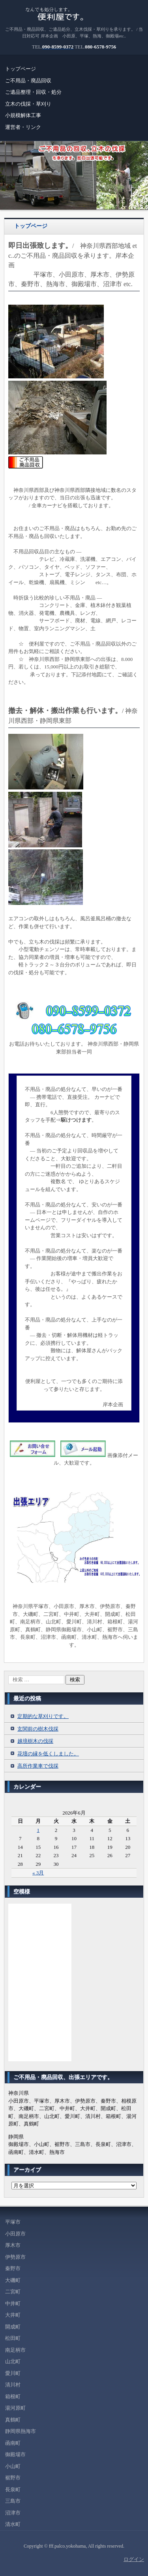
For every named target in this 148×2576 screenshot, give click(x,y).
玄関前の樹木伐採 (37, 1729)
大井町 (13, 2315)
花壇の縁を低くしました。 (48, 1754)
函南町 (13, 2443)
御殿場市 (15, 2454)
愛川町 (13, 2373)
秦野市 (13, 2268)
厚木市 (13, 2245)
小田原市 (15, 2234)
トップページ (20, 69)
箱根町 (13, 2396)
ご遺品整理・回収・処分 (33, 92)
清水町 (13, 2524)
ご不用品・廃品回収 (28, 81)
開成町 (13, 2327)
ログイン (134, 2559)
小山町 (13, 2466)
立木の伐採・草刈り (28, 104)
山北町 (13, 2361)
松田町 (13, 2338)
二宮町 (13, 2292)
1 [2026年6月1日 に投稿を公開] (38, 1830)
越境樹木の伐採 (35, 1741)
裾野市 (13, 2478)
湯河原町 (15, 2408)
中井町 (13, 2303)
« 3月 (38, 1873)
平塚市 (13, 2222)
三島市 (13, 2501)
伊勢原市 (15, 2257)
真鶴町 (13, 2420)
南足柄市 (15, 2350)
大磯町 (13, 2280)
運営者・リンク (23, 127)
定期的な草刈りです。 (43, 1716)
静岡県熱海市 (20, 2431)
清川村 (13, 2385)
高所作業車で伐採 (37, 1766)
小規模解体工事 (23, 115)
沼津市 (13, 2513)
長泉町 (13, 2489)
